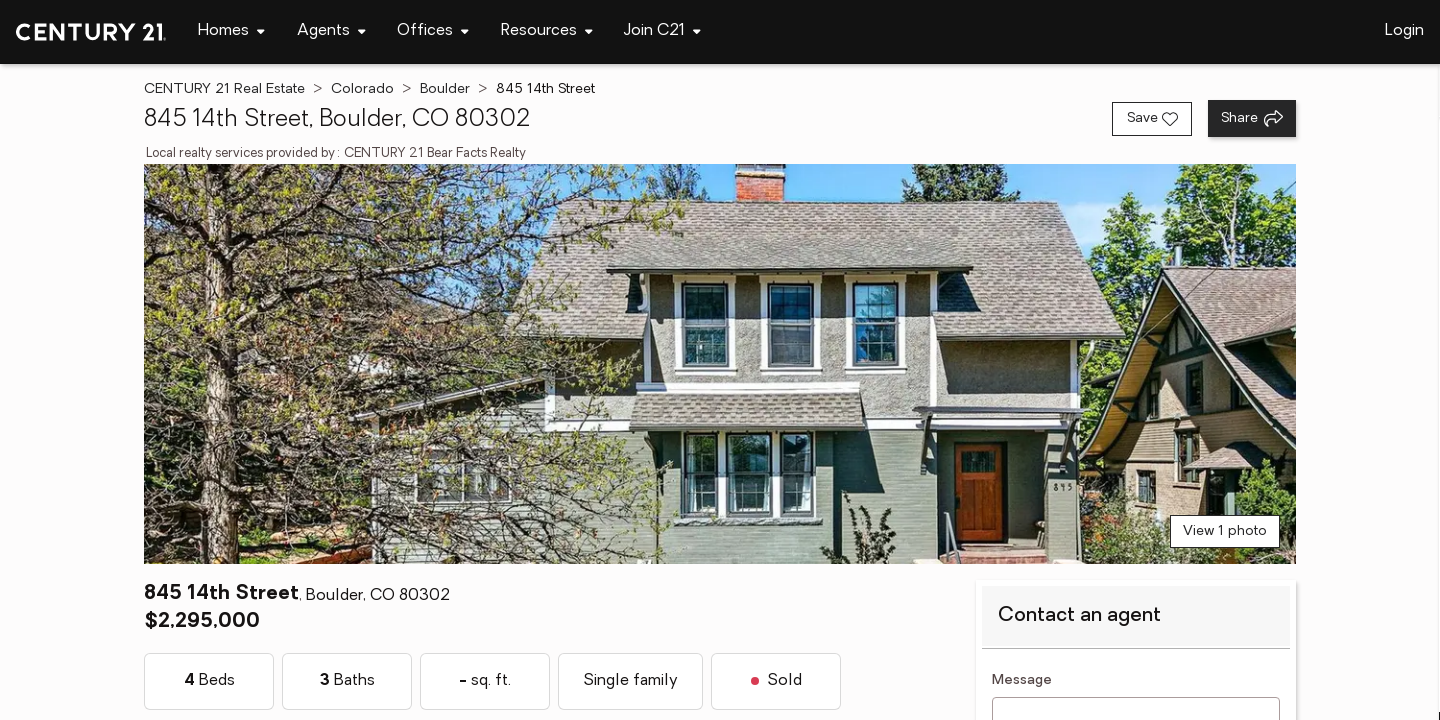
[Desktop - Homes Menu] (231, 31)
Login (1404, 31)
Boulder (445, 89)
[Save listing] (1152, 119)
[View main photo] (720, 364)
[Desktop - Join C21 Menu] (662, 31)
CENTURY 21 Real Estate (224, 89)
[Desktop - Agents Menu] (331, 31)
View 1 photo (1225, 531)
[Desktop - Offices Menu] (433, 31)
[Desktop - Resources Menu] (547, 31)
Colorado (362, 89)
